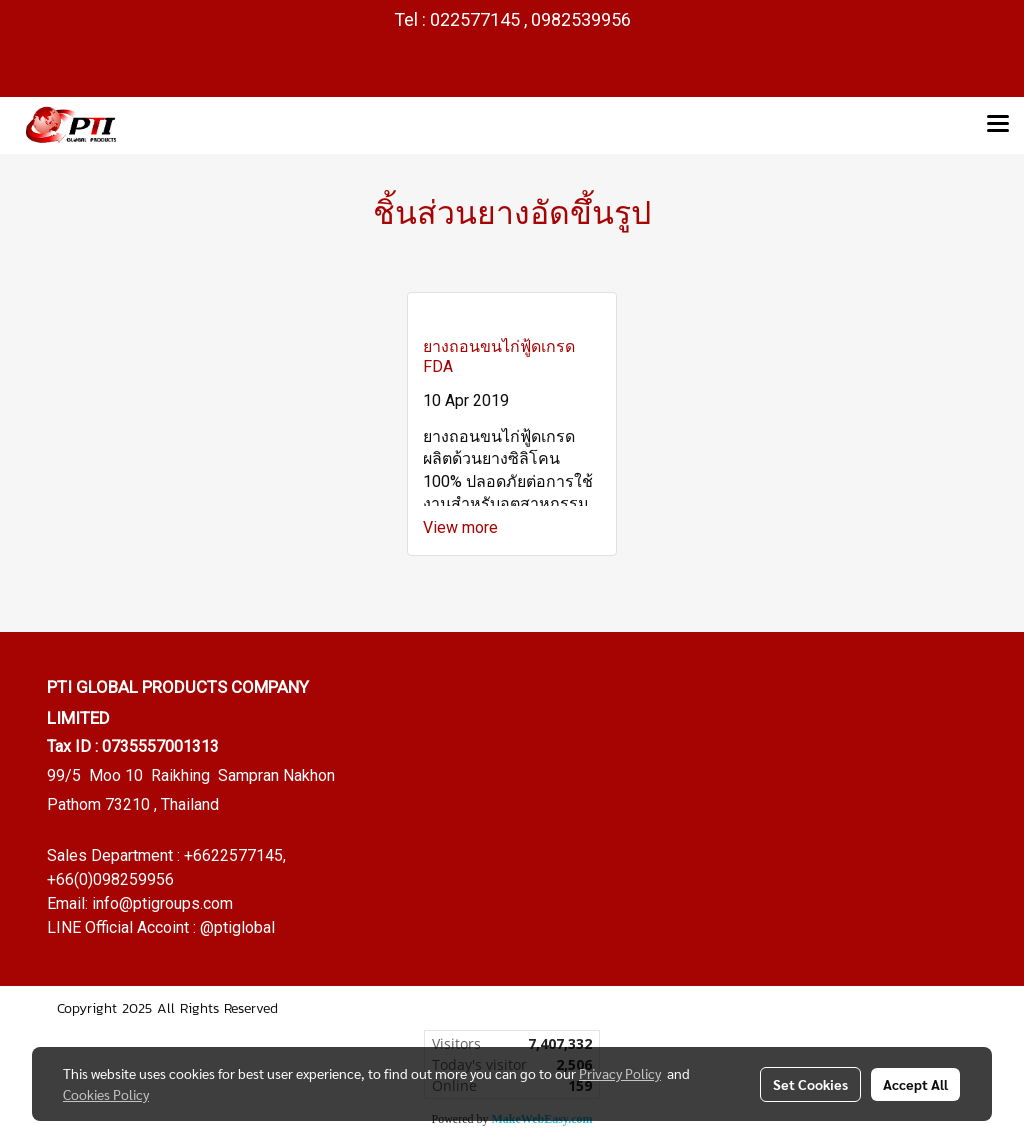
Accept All (915, 1084)
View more (462, 527)
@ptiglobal (237, 927)
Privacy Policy (620, 1073)
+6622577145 (233, 855)
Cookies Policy (106, 1094)
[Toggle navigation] (998, 125)
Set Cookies (810, 1084)
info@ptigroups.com (162, 903)
